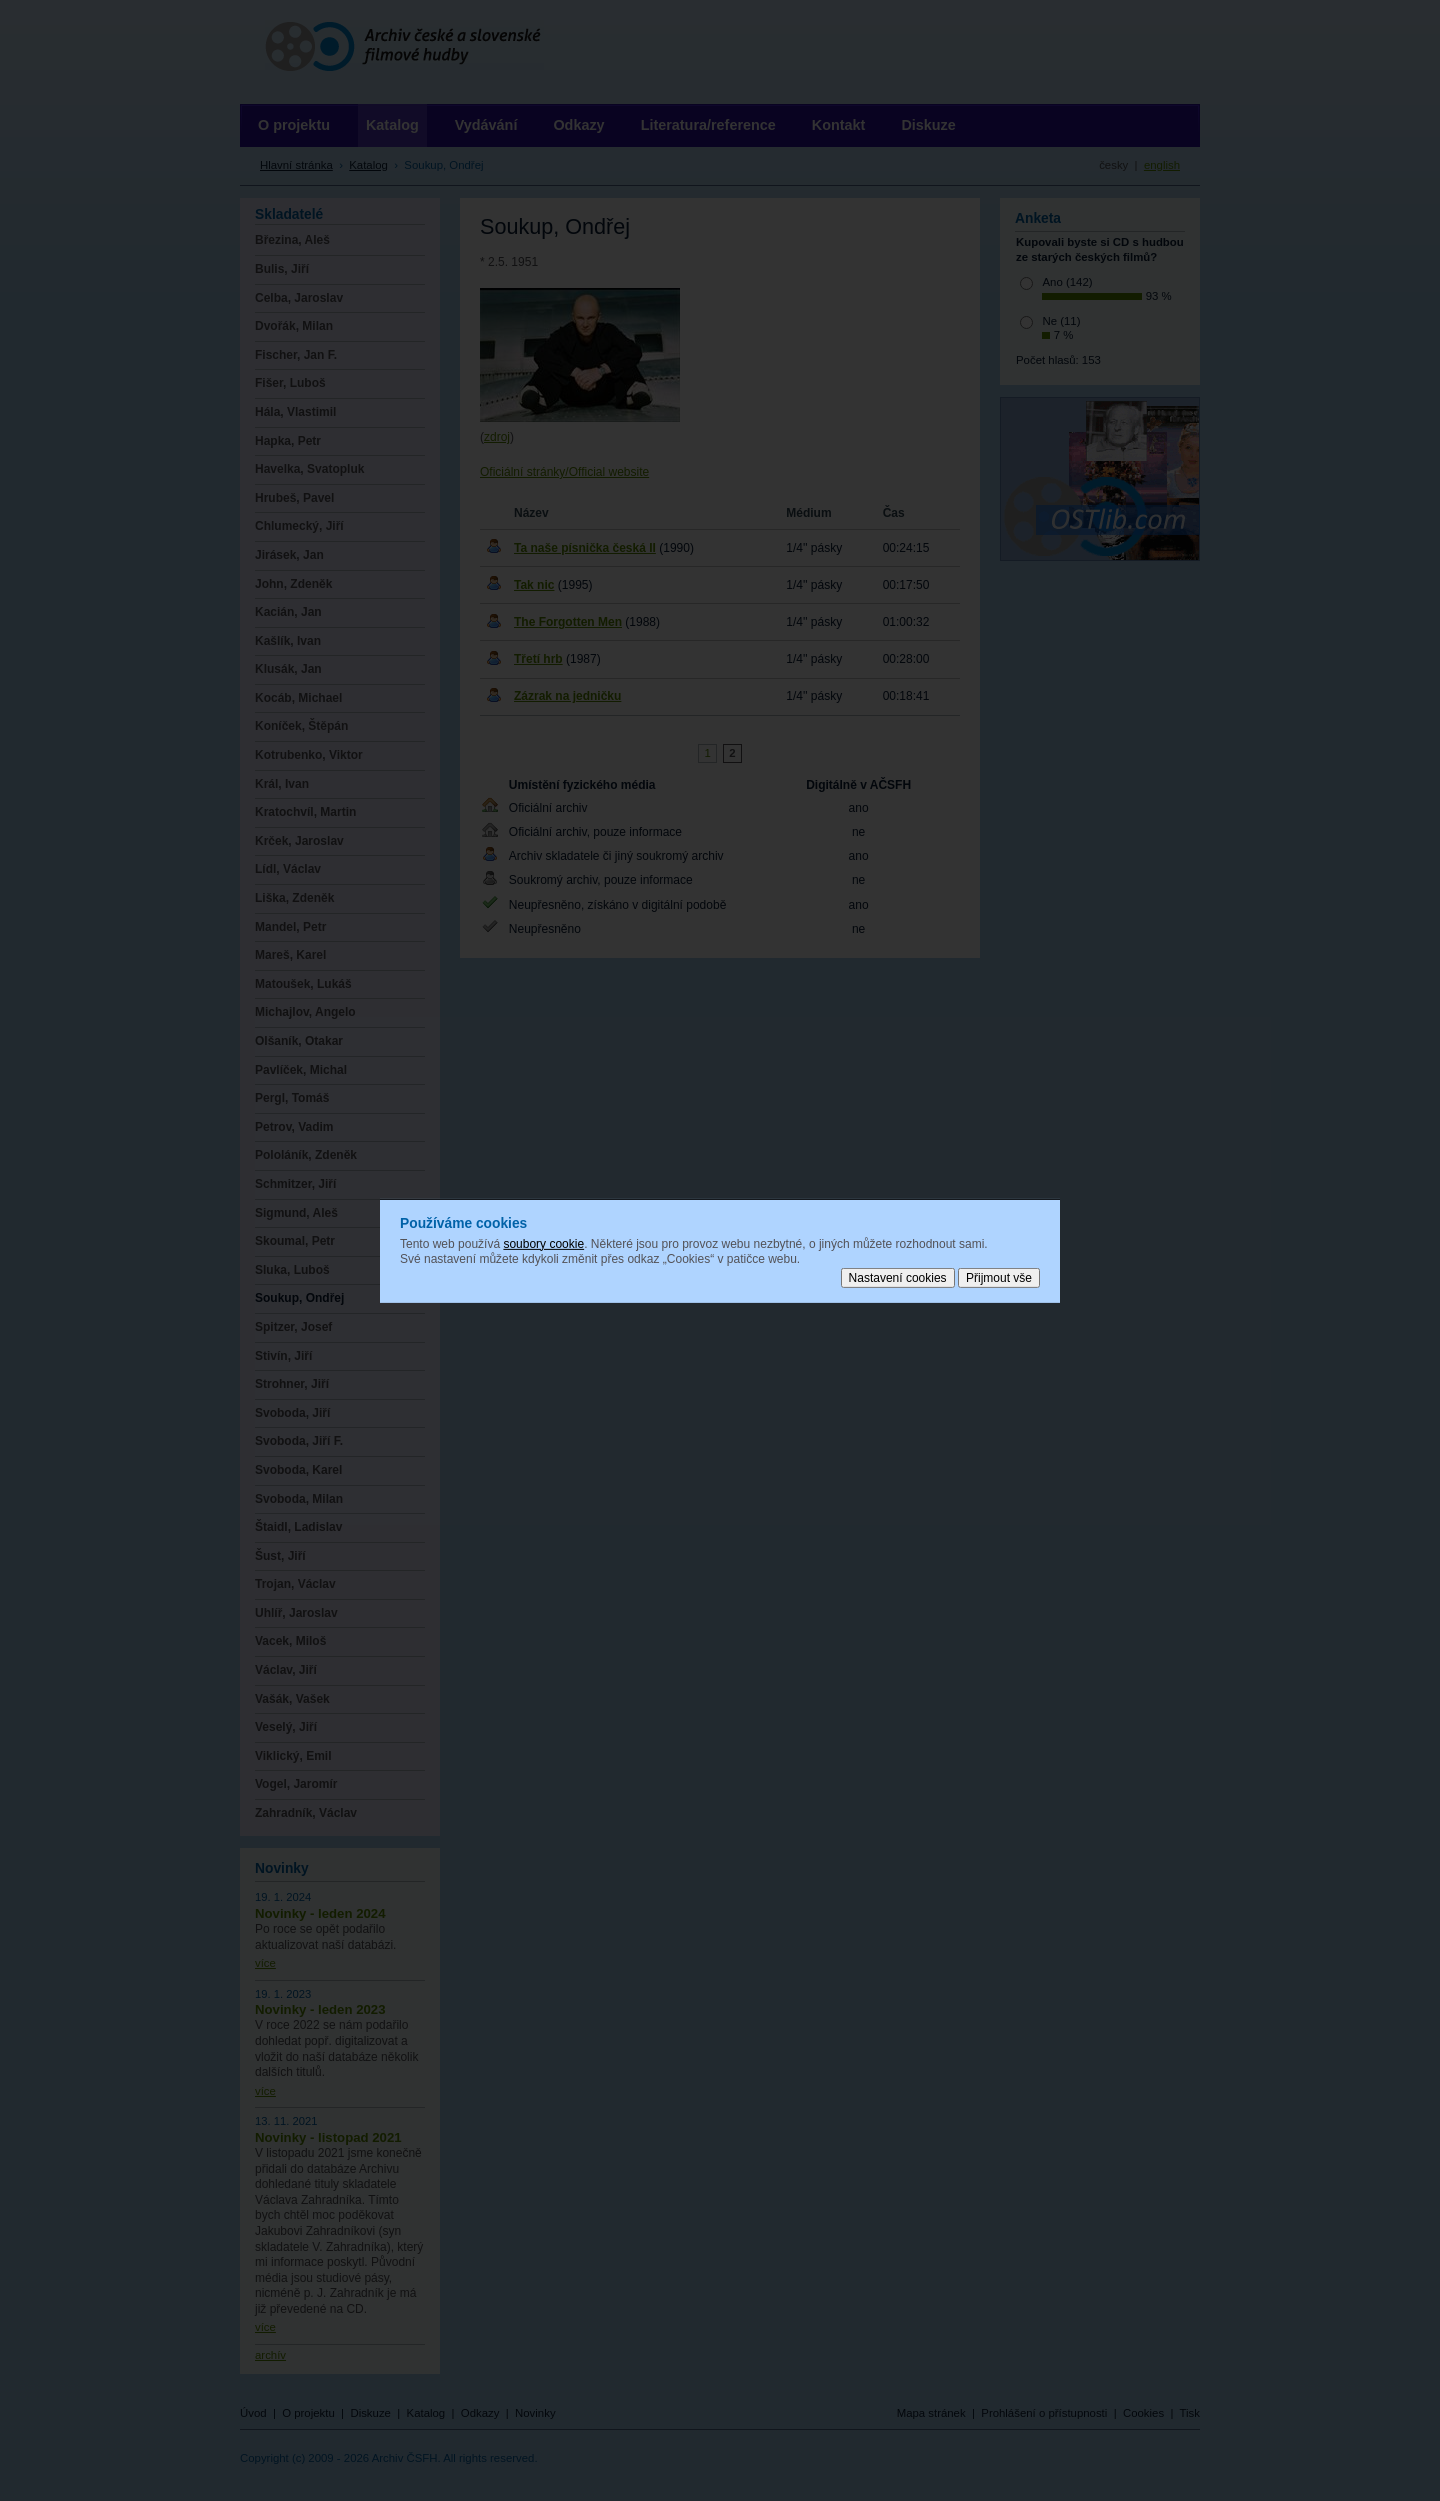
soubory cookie (543, 1243)
